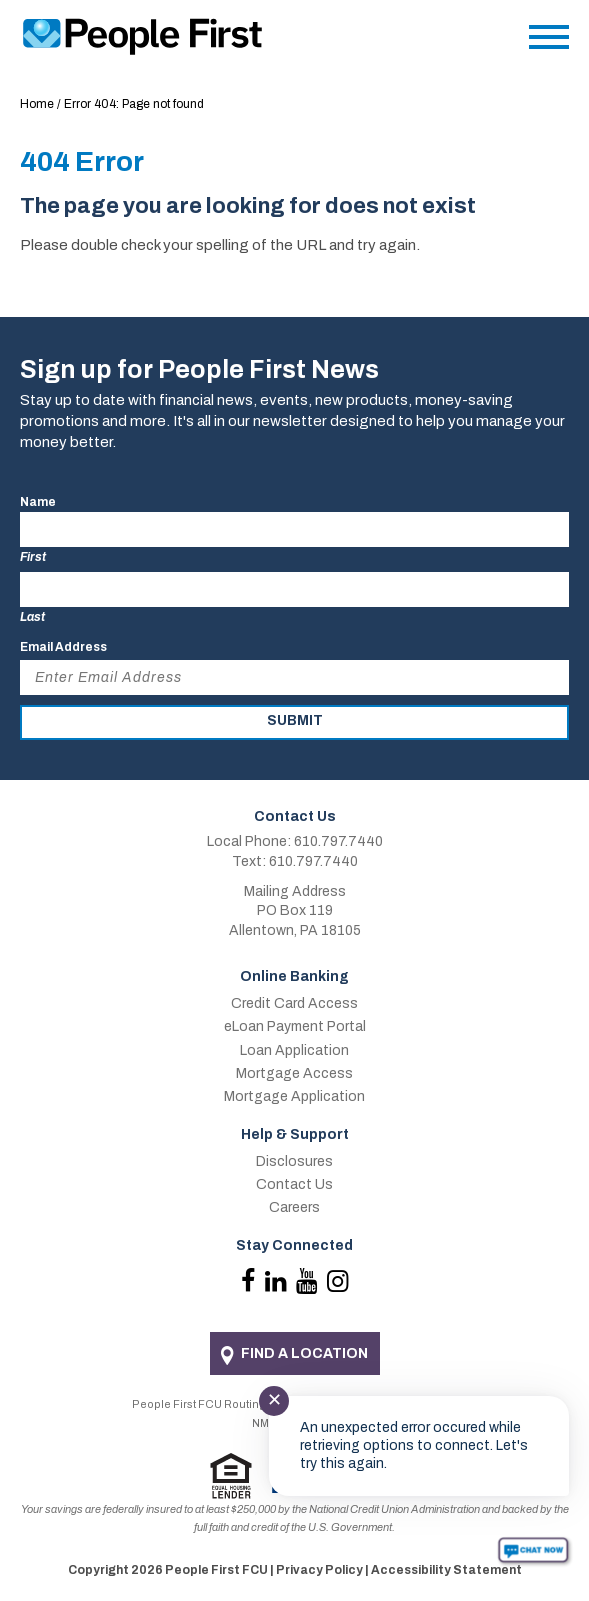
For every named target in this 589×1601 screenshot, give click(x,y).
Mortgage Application (294, 1096)
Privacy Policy (319, 1570)
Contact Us (294, 1184)
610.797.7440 (338, 841)
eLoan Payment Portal (295, 1026)
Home (37, 104)
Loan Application (294, 1050)
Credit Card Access (294, 1003)
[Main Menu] (549, 41)
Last (32, 617)
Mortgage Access (294, 1073)
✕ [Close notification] (274, 1400)
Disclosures (294, 1161)
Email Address (63, 647)
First (33, 557)
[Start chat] (533, 1550)
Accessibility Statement (446, 1570)
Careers (294, 1207)
